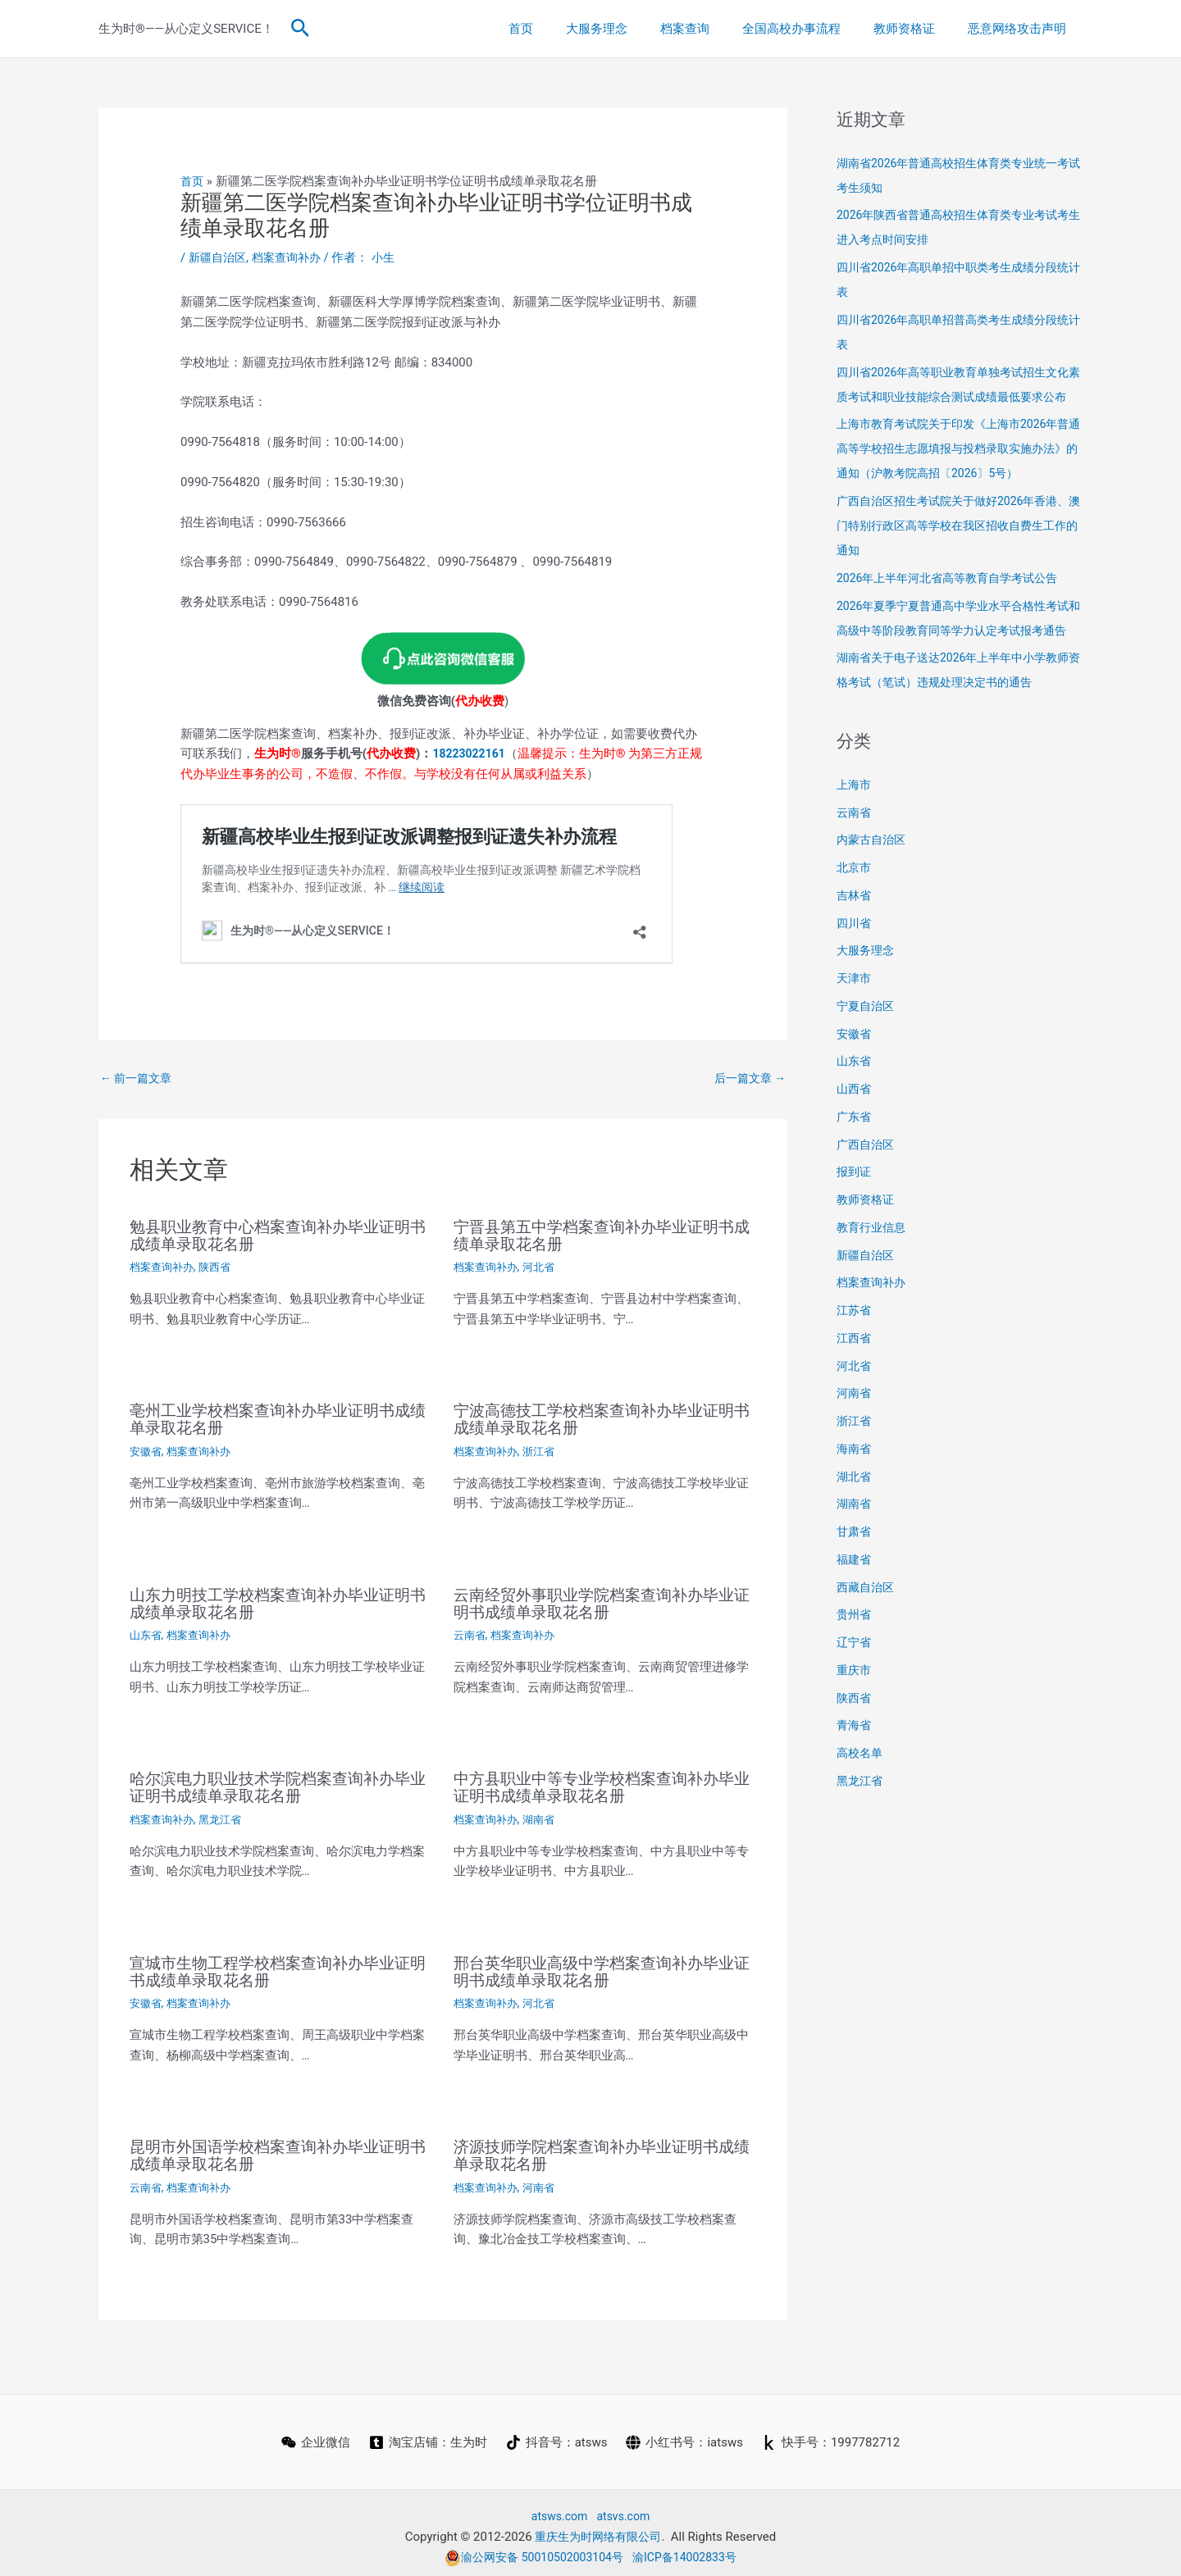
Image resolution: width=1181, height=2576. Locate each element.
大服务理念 (633, 28)
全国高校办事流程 (812, 28)
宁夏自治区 (867, 1055)
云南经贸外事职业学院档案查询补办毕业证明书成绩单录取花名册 (601, 1601)
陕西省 (220, 1267)
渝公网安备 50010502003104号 (530, 2549)
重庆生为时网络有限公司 (598, 2528)
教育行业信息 (873, 1276)
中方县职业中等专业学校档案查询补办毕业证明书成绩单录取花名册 (601, 1784)
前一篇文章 (138, 1078)
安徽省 (147, 1449)
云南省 (471, 1632)
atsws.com (557, 2508)
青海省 (855, 1774)
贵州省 (855, 1663)
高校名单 (861, 1802)
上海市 (855, 833)
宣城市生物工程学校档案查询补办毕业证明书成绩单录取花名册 (277, 1966)
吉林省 (855, 944)
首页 (566, 28)
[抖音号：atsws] (557, 2435)
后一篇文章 (747, 1078)
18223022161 (471, 753)
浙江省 (544, 1449)
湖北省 (855, 1525)
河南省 (544, 2180)
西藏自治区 (867, 1636)
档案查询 (713, 28)
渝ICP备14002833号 (690, 2549)
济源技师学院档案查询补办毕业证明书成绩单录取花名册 (601, 2149)
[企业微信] (314, 2435)
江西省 (855, 1387)
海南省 (855, 1498)
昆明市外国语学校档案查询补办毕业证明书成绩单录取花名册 (277, 2149)
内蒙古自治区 (873, 888)
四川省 (855, 972)
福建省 (855, 1608)
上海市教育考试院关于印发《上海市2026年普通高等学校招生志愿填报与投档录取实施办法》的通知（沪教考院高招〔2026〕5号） (960, 473)
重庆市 (855, 1719)
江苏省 (855, 1359)
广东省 (855, 1165)
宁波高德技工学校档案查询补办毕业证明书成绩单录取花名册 (601, 1418)
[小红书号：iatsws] (685, 2435)
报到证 (855, 1220)
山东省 (147, 1632)
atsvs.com (625, 2508)
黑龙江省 (226, 1815)
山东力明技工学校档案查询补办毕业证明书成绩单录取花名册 (277, 1601)
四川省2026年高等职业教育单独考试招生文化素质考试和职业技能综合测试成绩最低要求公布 (960, 397)
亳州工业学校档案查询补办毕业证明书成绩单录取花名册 (277, 1418)
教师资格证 (916, 28)
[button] (300, 29)
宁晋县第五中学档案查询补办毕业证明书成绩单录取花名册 (601, 1236)
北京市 (855, 916)
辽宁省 (855, 1691)
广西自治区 (867, 1193)
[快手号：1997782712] (832, 2435)
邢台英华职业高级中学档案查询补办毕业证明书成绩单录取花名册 (601, 1966)
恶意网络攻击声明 (1021, 28)
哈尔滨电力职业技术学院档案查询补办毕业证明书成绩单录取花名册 (277, 1784)
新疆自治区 (219, 257)
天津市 (855, 1027)
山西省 (855, 1138)
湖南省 (544, 1815)
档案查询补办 (293, 257)
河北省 (544, 1267)
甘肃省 (855, 1580)
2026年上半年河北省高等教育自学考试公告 (955, 602)
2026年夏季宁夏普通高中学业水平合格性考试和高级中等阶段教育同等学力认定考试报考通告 (960, 655)
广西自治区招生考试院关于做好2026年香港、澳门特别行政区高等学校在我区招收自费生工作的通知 (960, 550)
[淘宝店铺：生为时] (427, 2435)
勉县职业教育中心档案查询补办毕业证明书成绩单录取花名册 (277, 1236)
